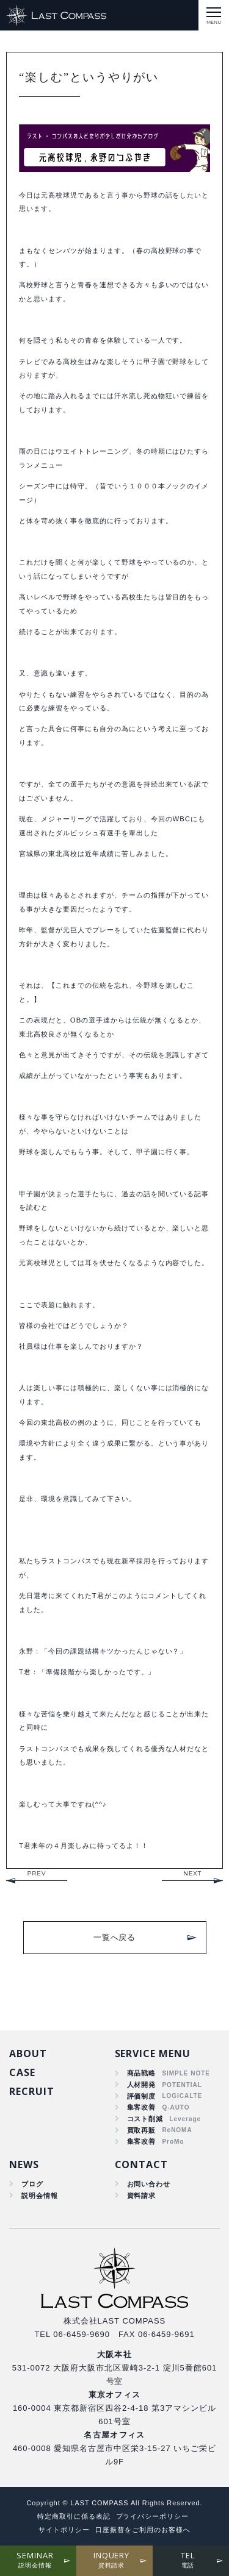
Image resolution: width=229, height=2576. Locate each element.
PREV (36, 1873)
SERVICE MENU (153, 2053)
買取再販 (141, 2130)
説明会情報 (39, 2195)
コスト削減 (145, 2118)
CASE (22, 2072)
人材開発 (141, 2084)
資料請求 (141, 2195)
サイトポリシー (64, 2529)
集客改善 (141, 2107)
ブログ (32, 2184)
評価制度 (141, 2096)
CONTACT (142, 2164)
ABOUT (28, 2053)
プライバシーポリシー (152, 2516)
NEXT (192, 1873)
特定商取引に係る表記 (74, 2516)
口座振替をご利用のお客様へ (143, 2529)
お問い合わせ (149, 2184)
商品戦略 (141, 2073)
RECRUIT (31, 2091)
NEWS (24, 2164)
